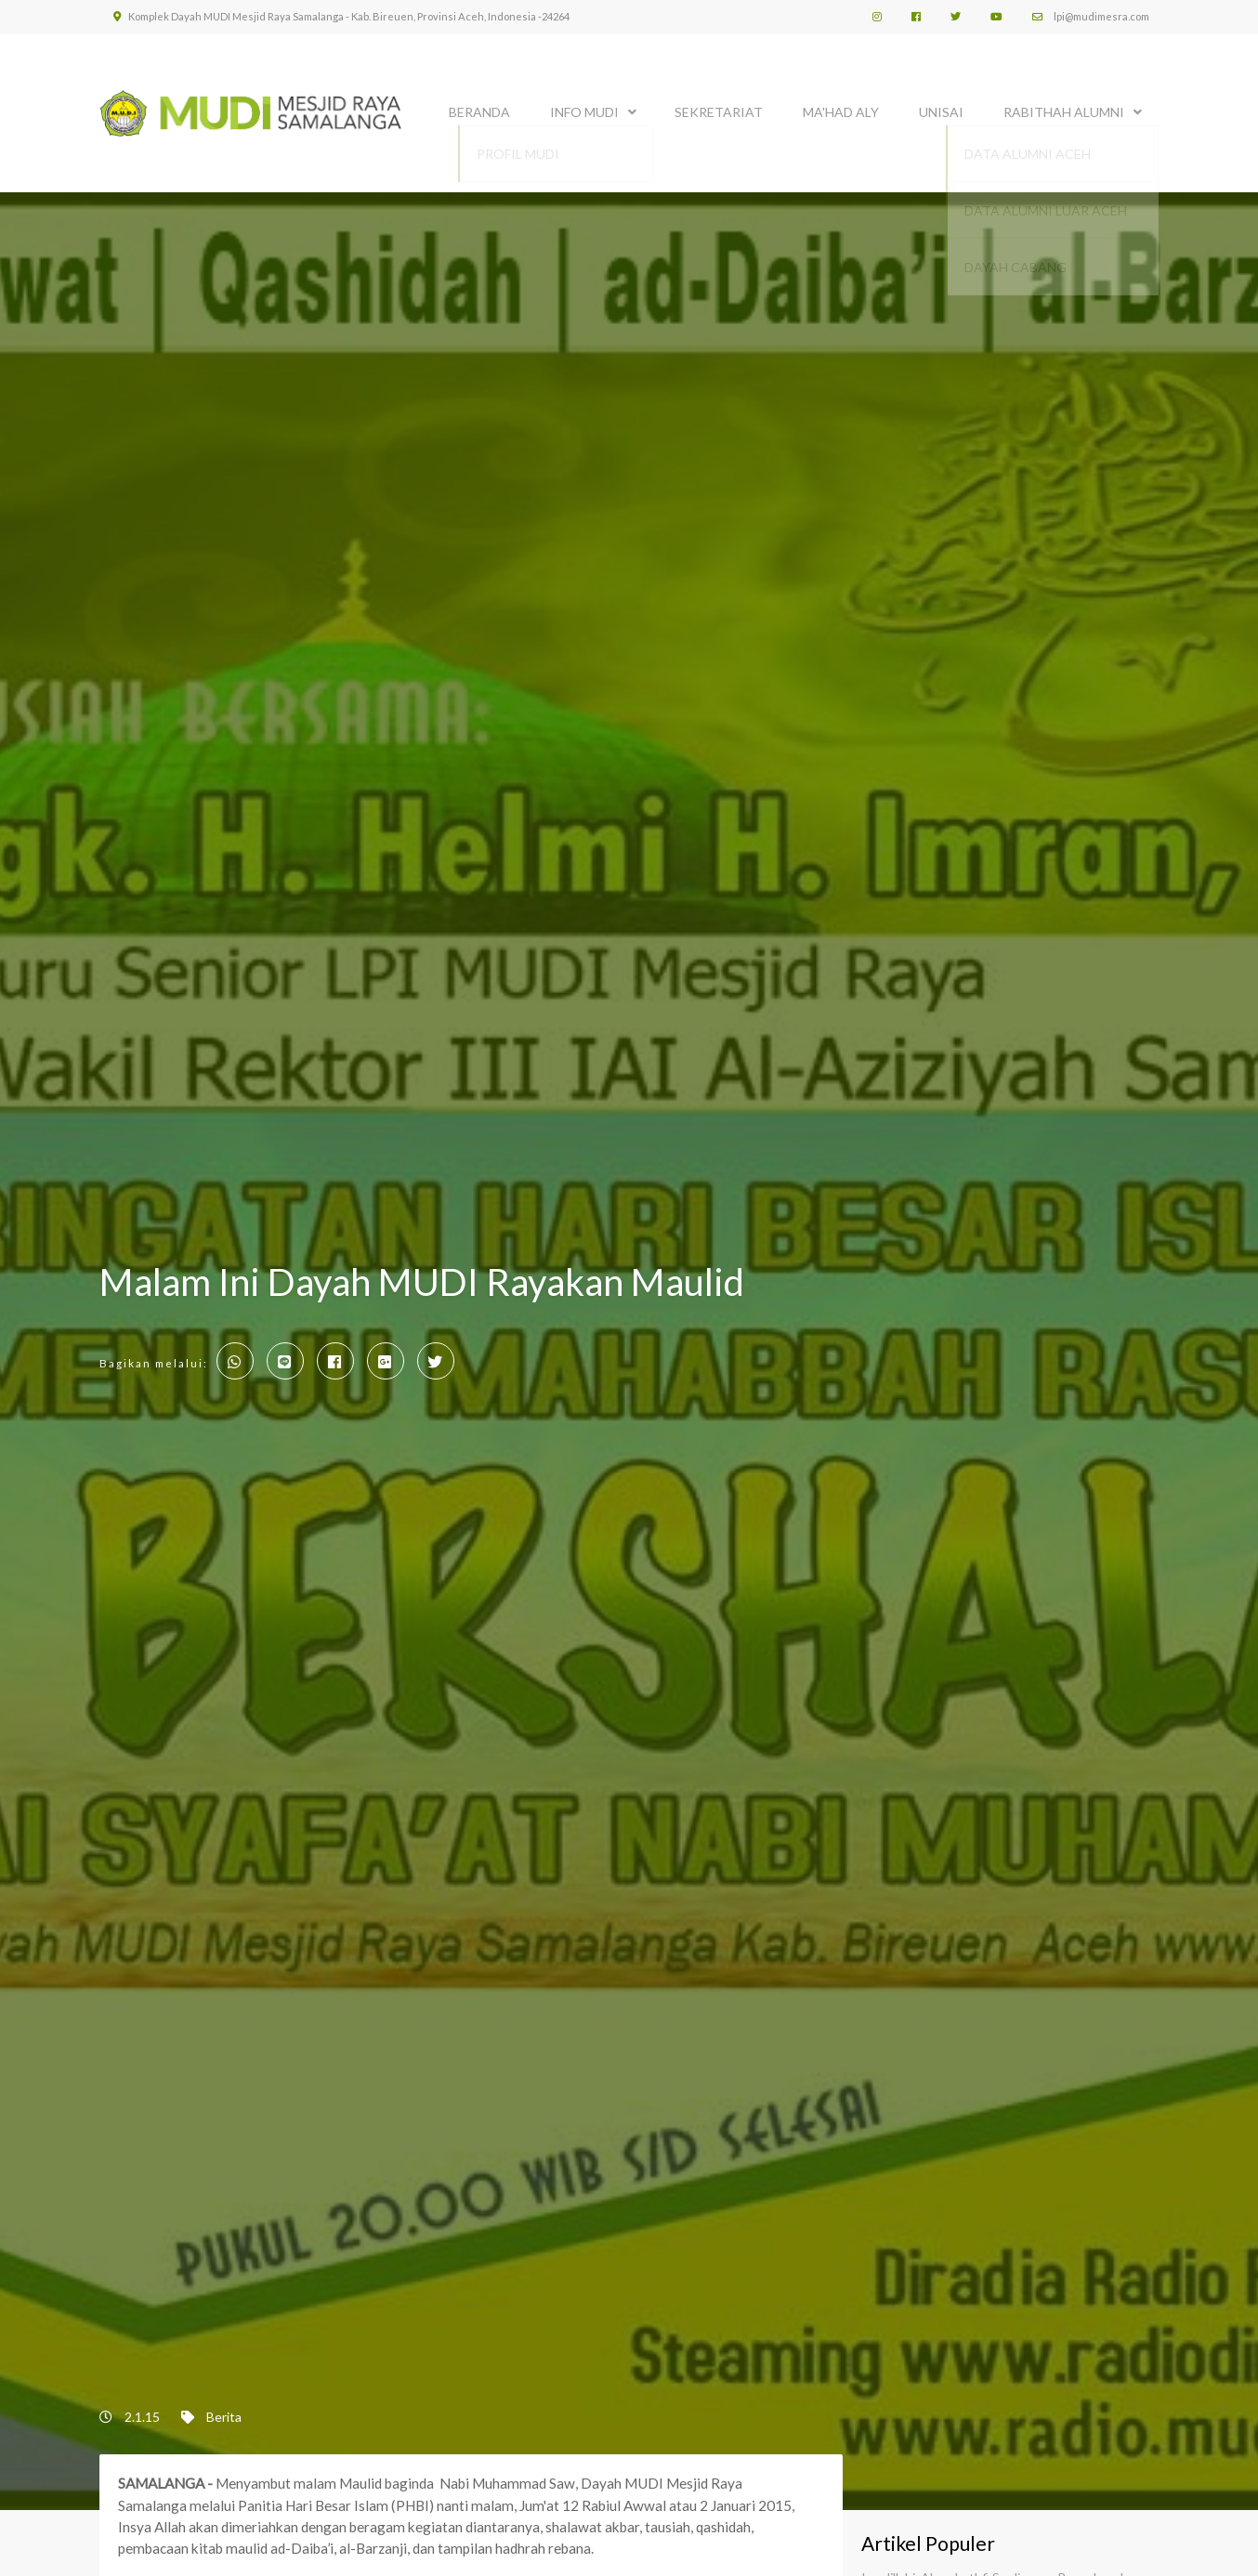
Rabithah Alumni (1063, 109)
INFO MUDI (584, 109)
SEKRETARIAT (719, 109)
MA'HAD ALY (841, 109)
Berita (224, 2417)
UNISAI (941, 109)
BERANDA (479, 109)
